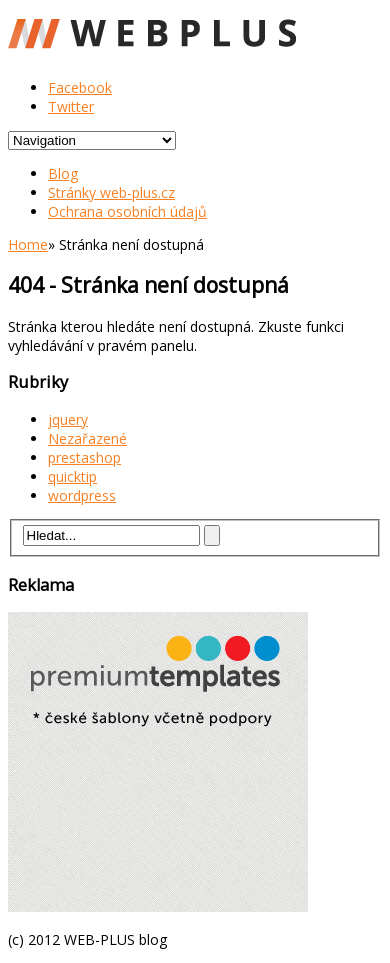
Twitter (71, 106)
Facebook (80, 87)
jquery (68, 419)
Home (28, 244)
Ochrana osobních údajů (127, 211)
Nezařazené (87, 438)
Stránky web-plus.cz (111, 192)
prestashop (84, 457)
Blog (63, 173)
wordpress (82, 495)
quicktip (72, 476)
